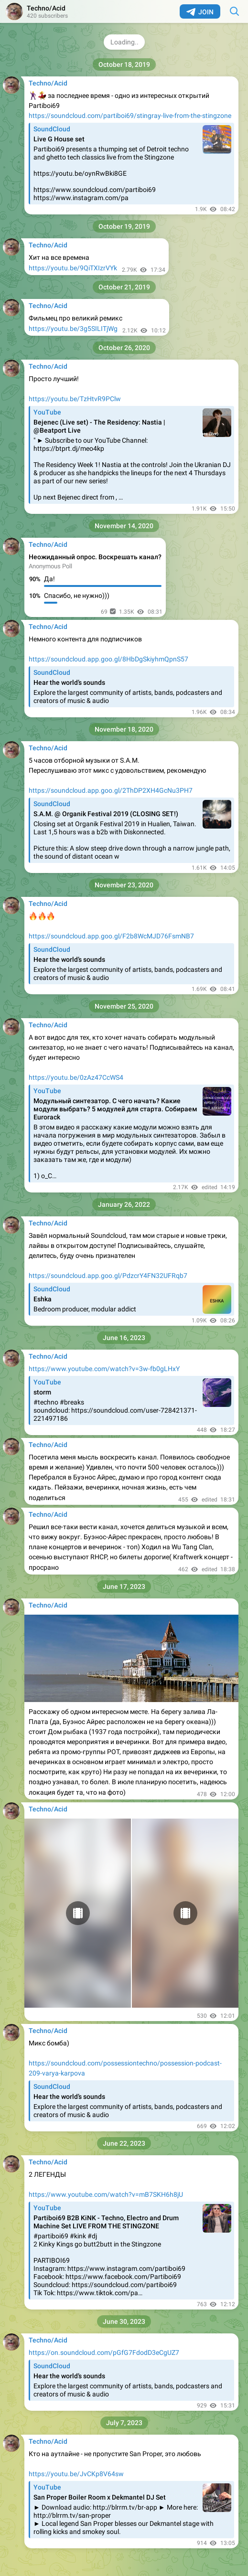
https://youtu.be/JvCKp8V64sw (76, 2474)
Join (200, 12)
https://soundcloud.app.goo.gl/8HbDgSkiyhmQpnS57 (108, 659)
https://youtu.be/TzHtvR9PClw (75, 399)
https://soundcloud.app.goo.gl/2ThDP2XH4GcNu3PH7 (111, 790)
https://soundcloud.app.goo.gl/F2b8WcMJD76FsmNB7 (111, 936)
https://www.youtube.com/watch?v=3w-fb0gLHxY (104, 1369)
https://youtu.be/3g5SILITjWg (73, 328)
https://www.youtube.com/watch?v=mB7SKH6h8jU (106, 2194)
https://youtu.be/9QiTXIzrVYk (73, 268)
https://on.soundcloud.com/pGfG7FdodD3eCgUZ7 (104, 2352)
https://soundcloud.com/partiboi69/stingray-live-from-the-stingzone (130, 115)
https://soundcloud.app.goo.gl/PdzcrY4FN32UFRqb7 (108, 1275)
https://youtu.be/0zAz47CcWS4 (76, 1077)
